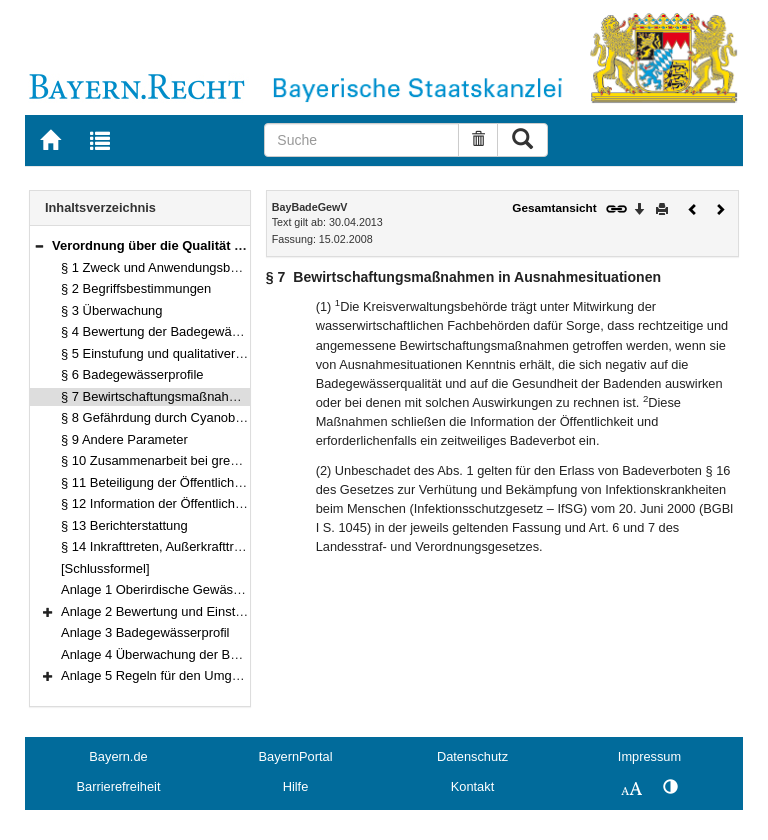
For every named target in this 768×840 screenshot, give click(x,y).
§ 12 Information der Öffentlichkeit (158, 503)
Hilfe (296, 786)
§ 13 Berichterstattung (124, 525)
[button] (39, 245)
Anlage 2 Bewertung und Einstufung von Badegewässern (225, 611)
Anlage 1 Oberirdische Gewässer (156, 589)
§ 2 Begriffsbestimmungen (136, 288)
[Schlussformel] (105, 568)
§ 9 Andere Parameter (124, 439)
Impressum (649, 756)
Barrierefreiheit (119, 786)
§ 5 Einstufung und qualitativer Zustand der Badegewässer (229, 353)
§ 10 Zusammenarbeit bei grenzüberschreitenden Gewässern (237, 460)
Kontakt (472, 786)
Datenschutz (472, 756)
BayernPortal (296, 756)
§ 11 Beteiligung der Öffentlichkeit (157, 482)
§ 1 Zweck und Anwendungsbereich (163, 267)
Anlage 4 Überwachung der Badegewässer (184, 654)
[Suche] (361, 140)
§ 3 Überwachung (112, 310)
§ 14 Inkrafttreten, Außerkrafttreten (160, 546)
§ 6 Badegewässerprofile (132, 374)
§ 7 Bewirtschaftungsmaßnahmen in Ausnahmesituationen (228, 396)
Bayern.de (118, 756)
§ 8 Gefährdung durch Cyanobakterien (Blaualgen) (206, 417)
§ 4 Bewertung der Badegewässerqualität (179, 331)
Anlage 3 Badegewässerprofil (145, 632)
